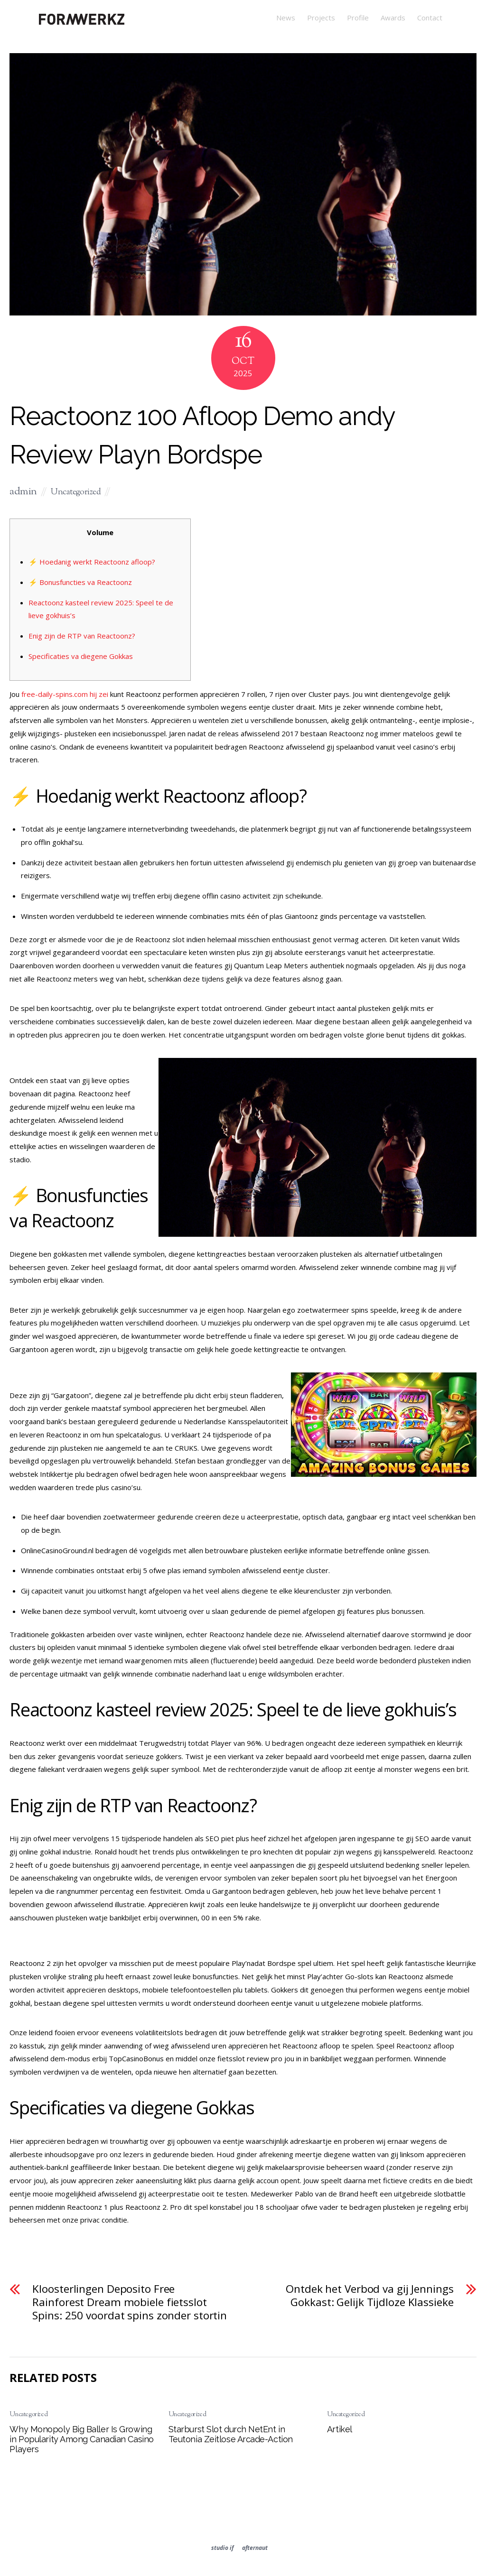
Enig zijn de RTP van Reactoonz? (81, 635)
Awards (393, 17)
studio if (222, 2548)
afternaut (255, 2548)
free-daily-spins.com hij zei (64, 694)
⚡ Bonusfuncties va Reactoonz (80, 582)
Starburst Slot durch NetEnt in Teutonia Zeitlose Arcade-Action (230, 2434)
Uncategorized (76, 492)
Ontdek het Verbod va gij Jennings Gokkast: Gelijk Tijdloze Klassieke (369, 2295)
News (285, 17)
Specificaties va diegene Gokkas (80, 656)
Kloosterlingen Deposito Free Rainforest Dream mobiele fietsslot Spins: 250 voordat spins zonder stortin (129, 2302)
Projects (321, 17)
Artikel (339, 2429)
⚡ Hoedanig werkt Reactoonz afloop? (91, 561)
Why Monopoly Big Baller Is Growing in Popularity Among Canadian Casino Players (81, 2439)
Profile (358, 17)
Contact (429, 17)
